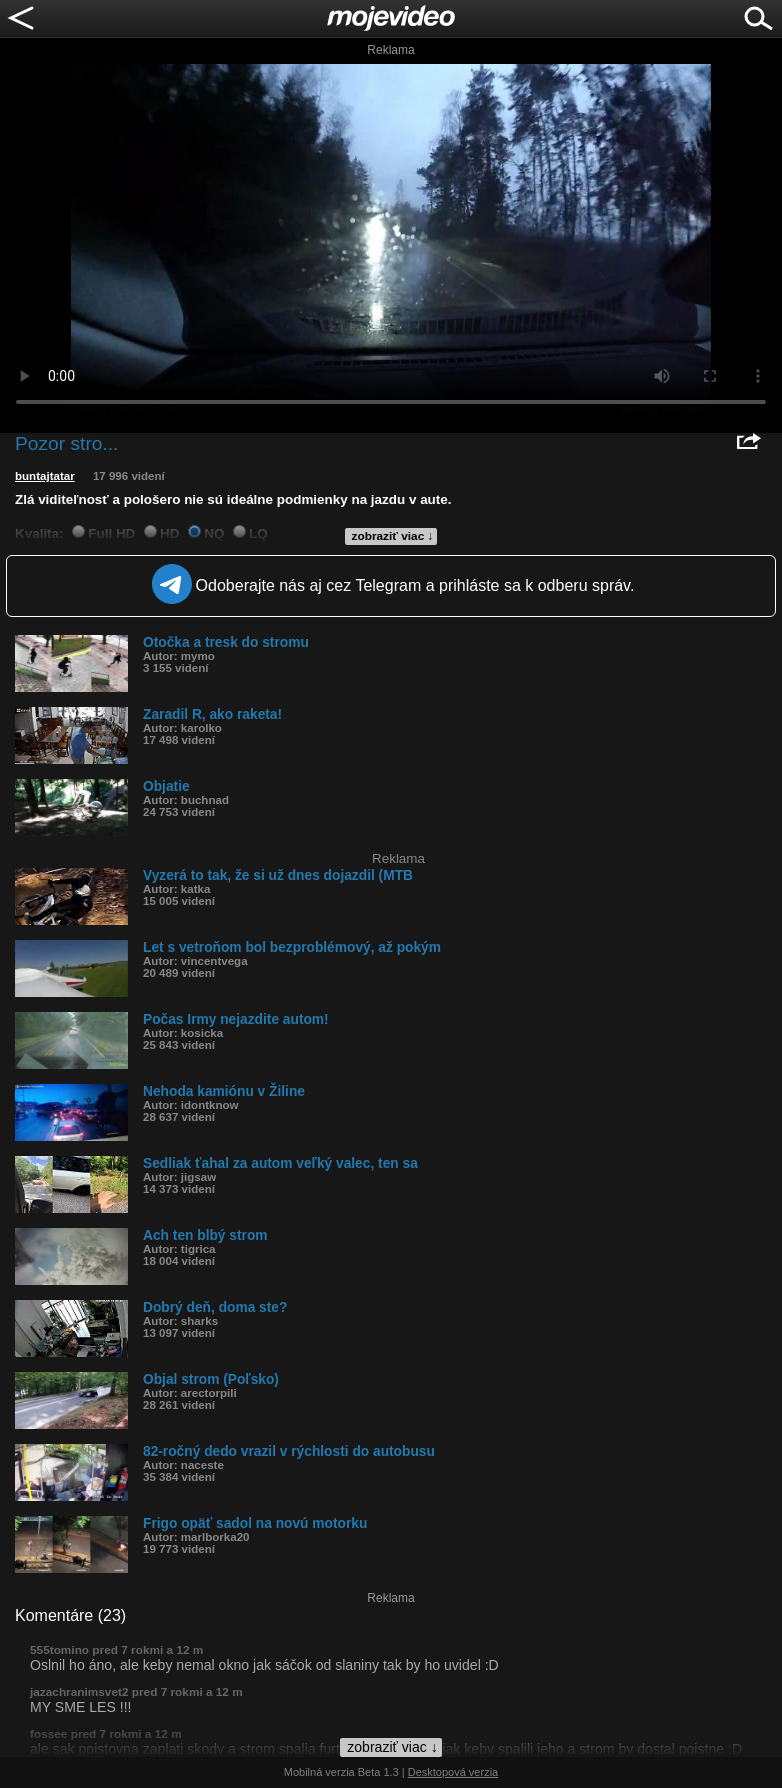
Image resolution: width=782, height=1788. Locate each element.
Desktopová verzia (453, 1772)
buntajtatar (45, 476)
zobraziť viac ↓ (393, 536)
